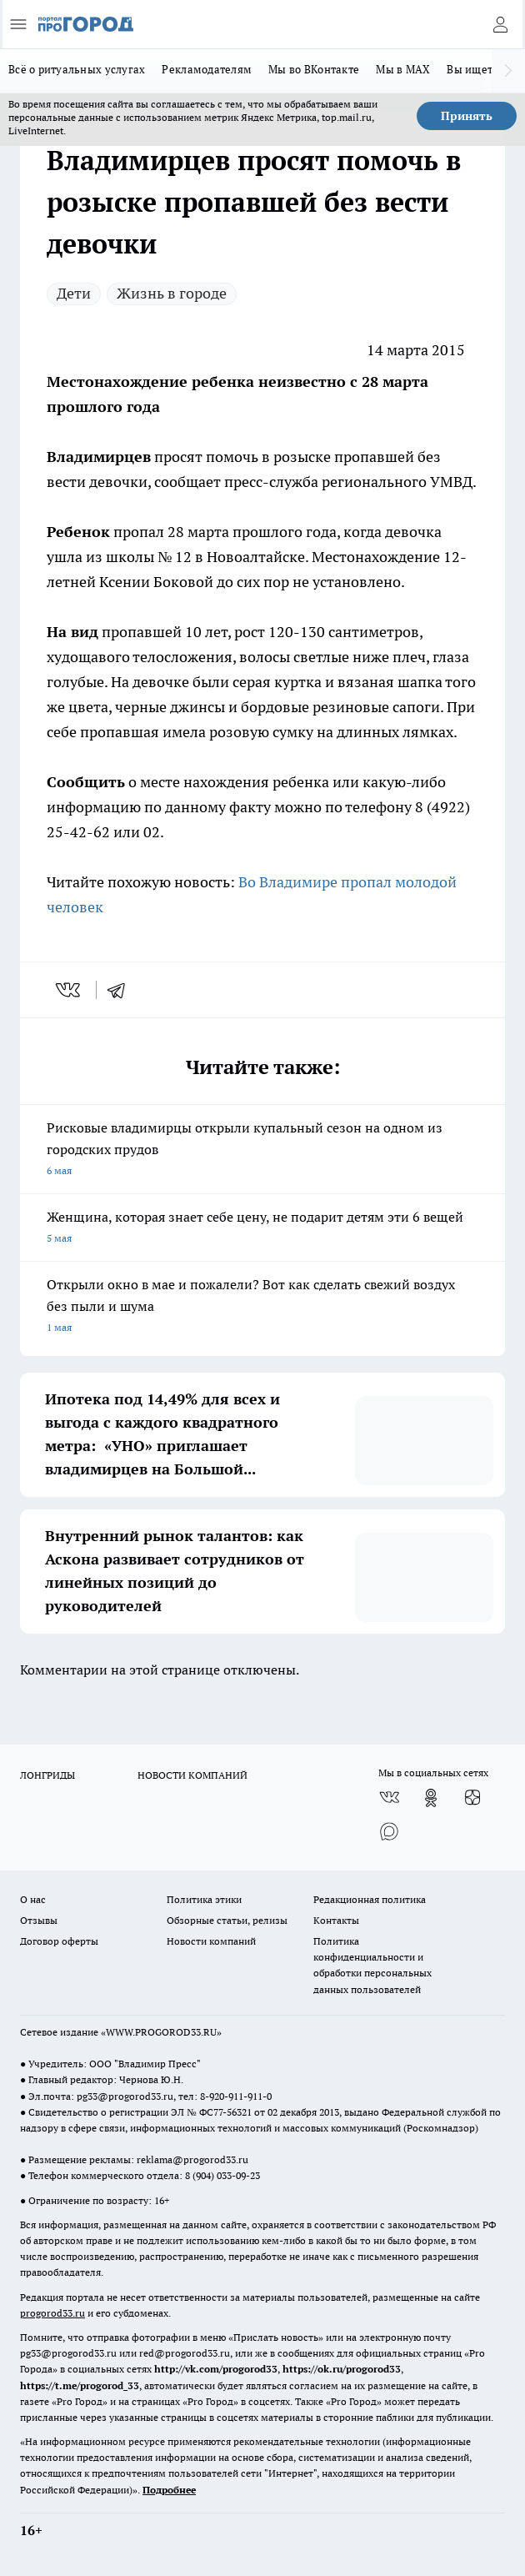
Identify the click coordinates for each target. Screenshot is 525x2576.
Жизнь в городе (172, 293)
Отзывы (39, 1920)
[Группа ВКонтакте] (389, 1798)
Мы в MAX (403, 69)
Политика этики (204, 1899)
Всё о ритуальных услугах (76, 69)
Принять (466, 115)
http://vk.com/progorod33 (216, 2369)
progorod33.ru (52, 2313)
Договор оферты (59, 1941)
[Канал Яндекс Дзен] (472, 1798)
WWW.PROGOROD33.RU (161, 2032)
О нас (33, 1899)
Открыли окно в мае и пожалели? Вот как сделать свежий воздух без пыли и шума (262, 1307)
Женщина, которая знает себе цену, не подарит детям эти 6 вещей (262, 1228)
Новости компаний (211, 1941)
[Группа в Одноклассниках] (431, 1798)
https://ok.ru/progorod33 (341, 2369)
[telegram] (121, 990)
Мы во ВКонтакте (313, 69)
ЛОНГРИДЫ (47, 1775)
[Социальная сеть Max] (389, 1831)
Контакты (336, 1920)
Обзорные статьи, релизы (227, 1920)
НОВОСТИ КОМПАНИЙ (193, 1775)
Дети (74, 293)
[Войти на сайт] (500, 24)
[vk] (69, 990)
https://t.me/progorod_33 (79, 2385)
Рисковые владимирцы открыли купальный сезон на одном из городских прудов (262, 1150)
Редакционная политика (369, 1899)
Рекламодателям (207, 69)
